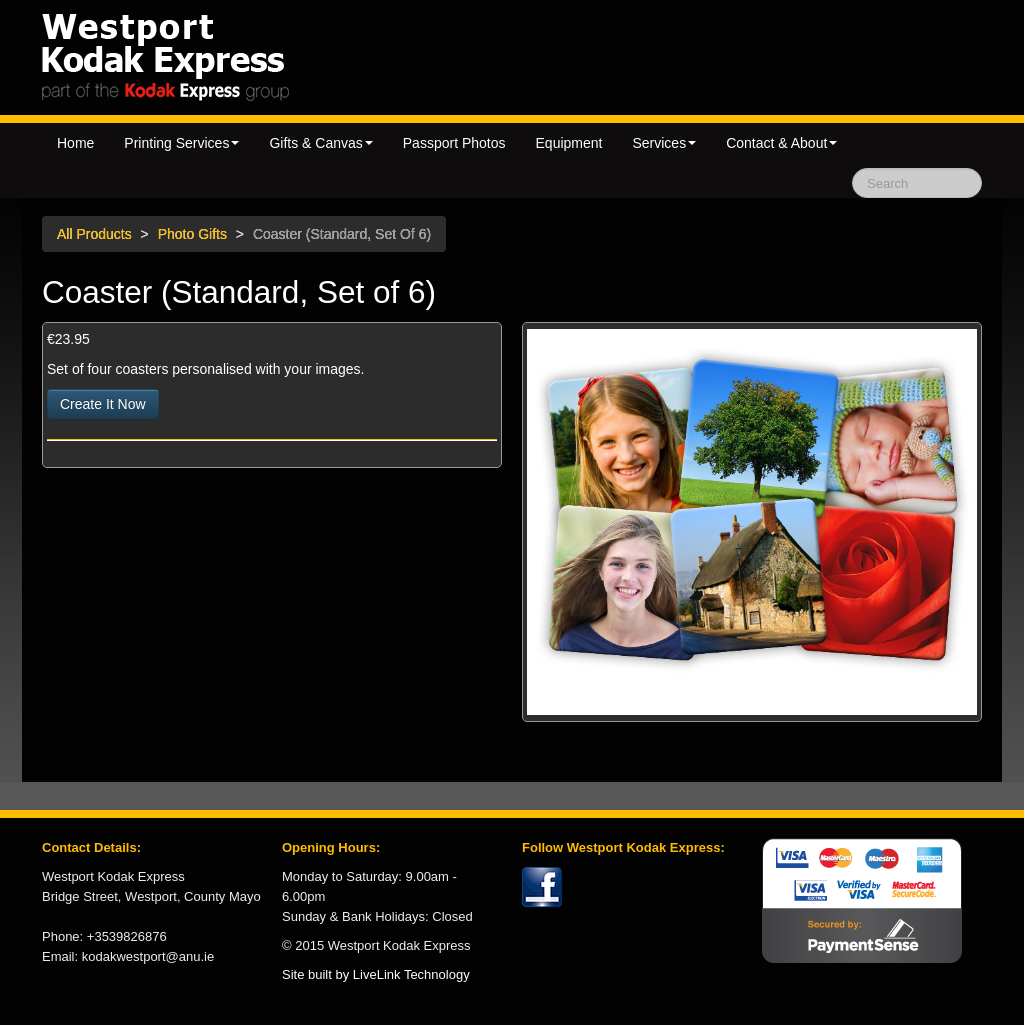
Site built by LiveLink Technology (376, 974)
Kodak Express (223, 57)
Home (75, 143)
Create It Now (103, 404)
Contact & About (781, 143)
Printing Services (181, 143)
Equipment (569, 143)
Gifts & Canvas (320, 143)
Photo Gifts (192, 234)
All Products (94, 234)
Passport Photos (454, 143)
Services (664, 143)
